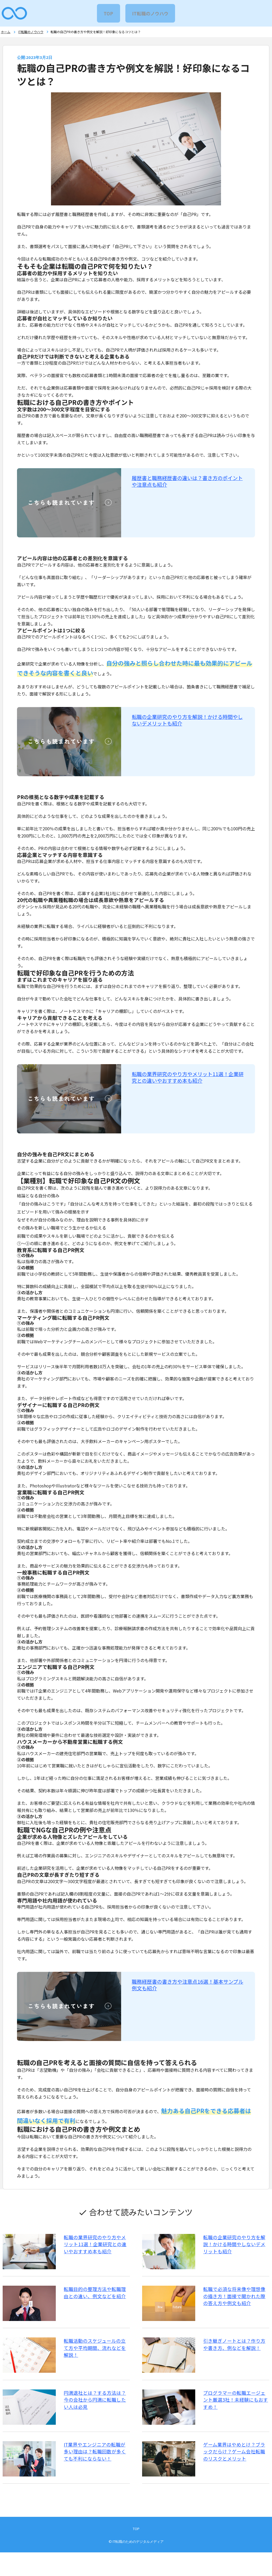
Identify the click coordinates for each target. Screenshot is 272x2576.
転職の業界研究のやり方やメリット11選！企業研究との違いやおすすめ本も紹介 (188, 1079)
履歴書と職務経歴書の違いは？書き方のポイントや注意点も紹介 (187, 483)
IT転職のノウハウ (151, 13)
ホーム (5, 33)
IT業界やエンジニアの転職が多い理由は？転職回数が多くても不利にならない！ (97, 2470)
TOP (107, 13)
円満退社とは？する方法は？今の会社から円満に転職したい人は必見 (97, 2414)
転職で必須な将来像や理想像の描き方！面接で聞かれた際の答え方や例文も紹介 (235, 2302)
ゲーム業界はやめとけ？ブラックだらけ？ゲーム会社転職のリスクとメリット (235, 2470)
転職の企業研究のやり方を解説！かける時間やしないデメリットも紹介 (187, 722)
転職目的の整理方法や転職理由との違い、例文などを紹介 (97, 2299)
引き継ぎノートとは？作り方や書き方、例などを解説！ (235, 2355)
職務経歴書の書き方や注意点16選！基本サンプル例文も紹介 (187, 1987)
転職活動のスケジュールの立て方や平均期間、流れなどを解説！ (97, 2355)
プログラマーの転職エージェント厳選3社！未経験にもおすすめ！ (235, 2411)
